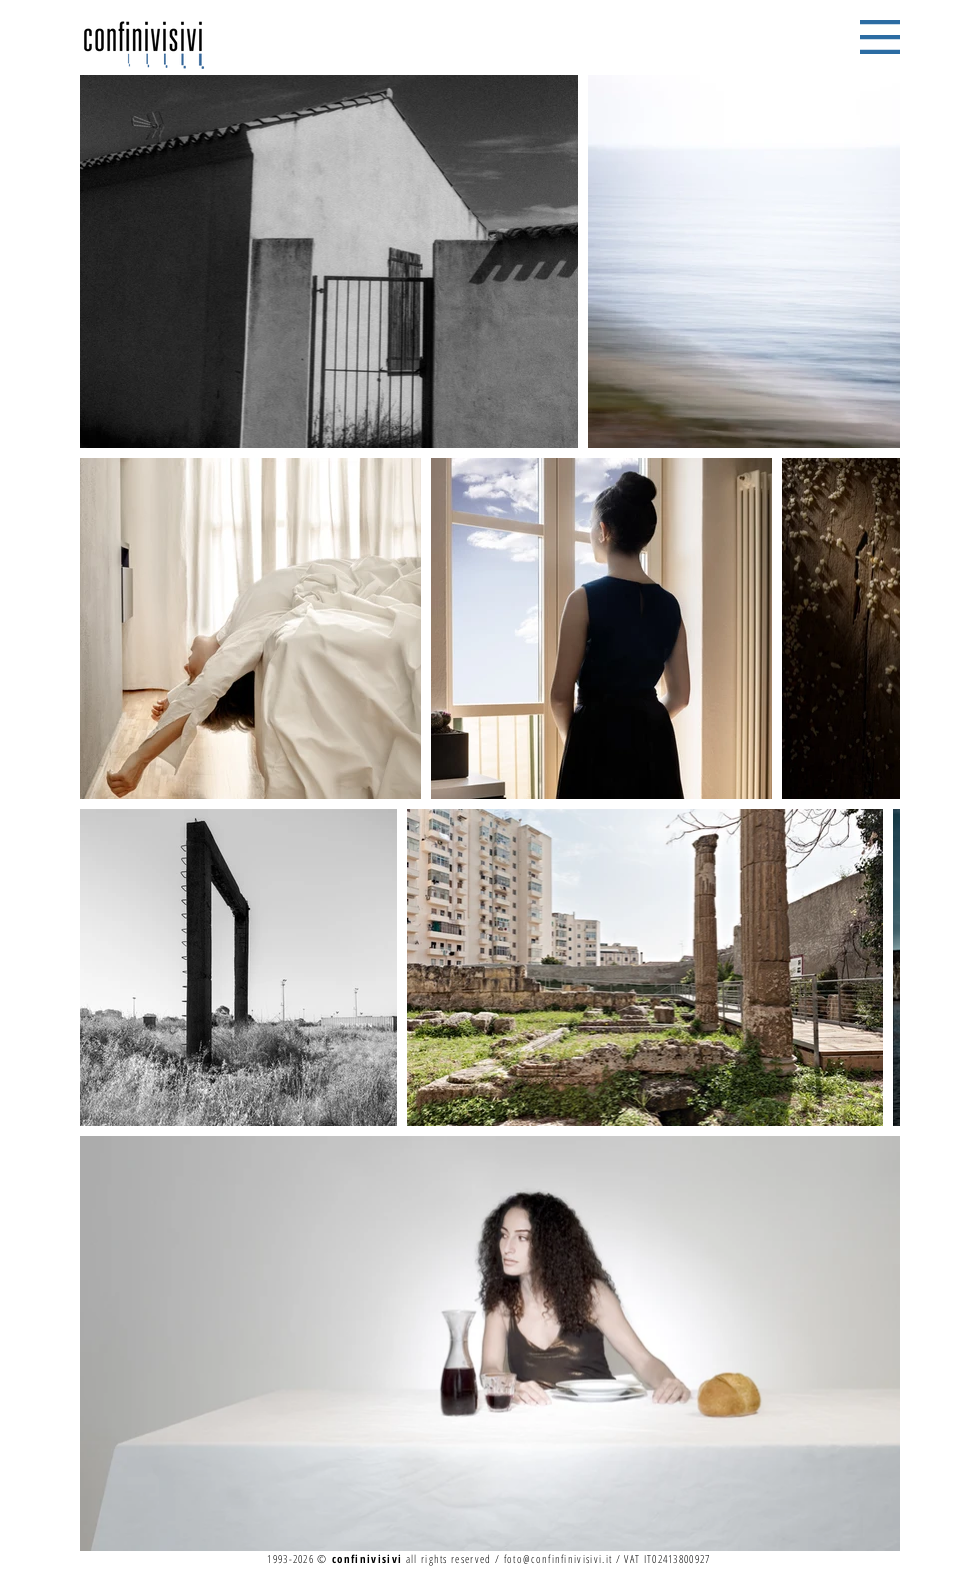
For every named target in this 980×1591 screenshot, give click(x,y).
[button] (880, 37)
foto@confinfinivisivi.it (558, 1558)
